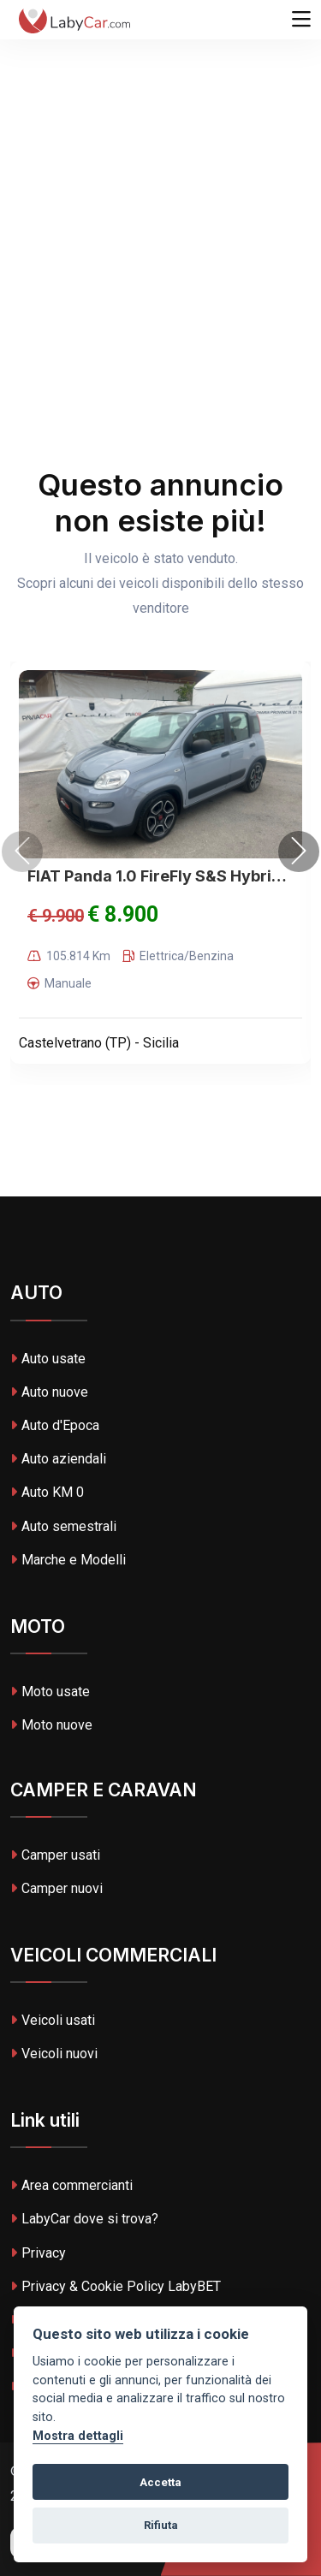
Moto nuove (51, 1725)
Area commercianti (71, 2185)
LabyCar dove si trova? (84, 2219)
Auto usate (48, 1358)
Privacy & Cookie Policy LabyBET (115, 2286)
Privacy (38, 2253)
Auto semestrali (63, 1526)
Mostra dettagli (78, 2436)
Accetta (160, 2482)
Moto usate (50, 1691)
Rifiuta (161, 2525)
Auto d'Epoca (54, 1425)
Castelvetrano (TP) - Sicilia (99, 1043)
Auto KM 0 (47, 1492)
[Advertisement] (160, 169)
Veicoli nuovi (54, 2053)
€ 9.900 (55, 915)
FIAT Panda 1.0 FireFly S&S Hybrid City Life (160, 876)
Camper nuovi (56, 1888)
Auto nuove (49, 1392)
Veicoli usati (52, 2020)
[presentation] (22, 851)
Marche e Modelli (68, 1560)
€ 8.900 (122, 914)
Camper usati (55, 1855)
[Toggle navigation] (301, 20)
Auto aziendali (58, 1459)
